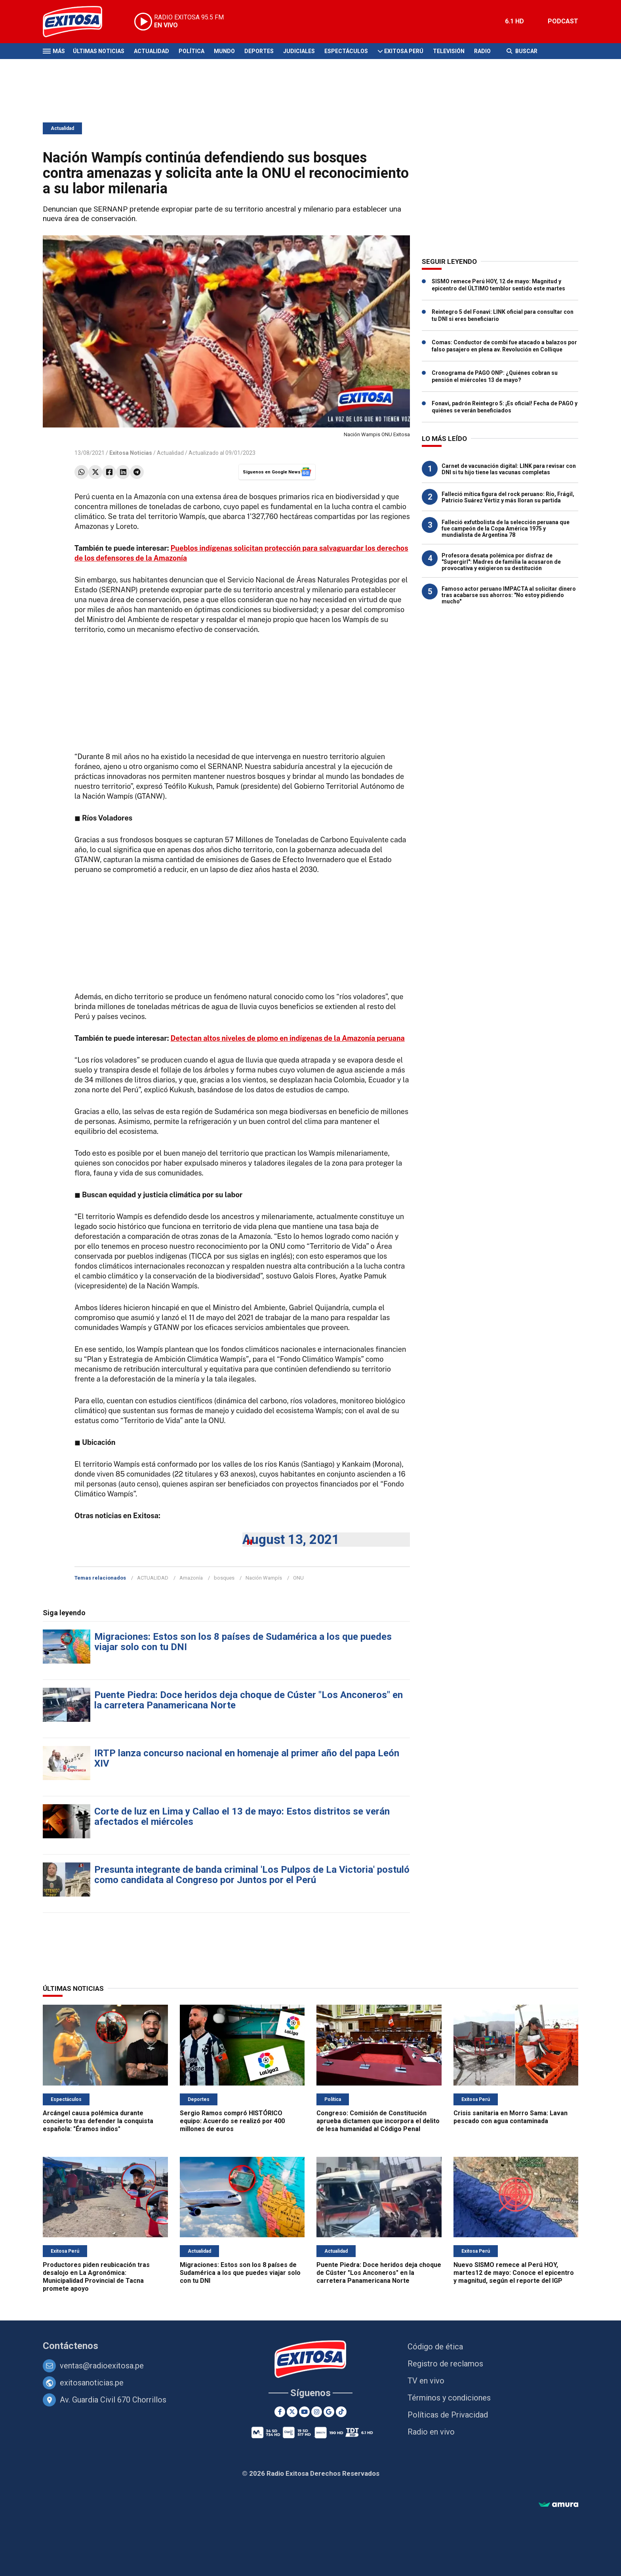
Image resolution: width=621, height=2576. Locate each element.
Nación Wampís (264, 1578)
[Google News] (329, 2411)
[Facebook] (279, 2411)
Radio (482, 51)
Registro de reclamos (445, 2363)
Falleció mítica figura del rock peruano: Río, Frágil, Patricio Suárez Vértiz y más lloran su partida (508, 497)
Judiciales (299, 51)
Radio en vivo (431, 2432)
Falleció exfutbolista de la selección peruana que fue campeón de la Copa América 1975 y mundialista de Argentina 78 (506, 528)
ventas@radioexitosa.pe (102, 2365)
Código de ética (435, 2346)
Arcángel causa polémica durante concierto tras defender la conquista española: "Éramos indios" (98, 2121)
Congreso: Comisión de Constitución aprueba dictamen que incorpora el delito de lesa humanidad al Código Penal (378, 2121)
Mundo (224, 51)
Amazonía (191, 1578)
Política (191, 51)
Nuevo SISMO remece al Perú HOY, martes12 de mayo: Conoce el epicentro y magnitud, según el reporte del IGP (513, 2272)
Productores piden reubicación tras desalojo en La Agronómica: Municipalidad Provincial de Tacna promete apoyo (96, 2276)
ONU (298, 1578)
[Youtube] (304, 2411)
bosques (224, 1578)
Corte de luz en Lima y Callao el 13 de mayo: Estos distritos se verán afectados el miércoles (242, 1816)
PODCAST (563, 21)
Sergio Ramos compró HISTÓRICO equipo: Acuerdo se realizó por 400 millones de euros (232, 2121)
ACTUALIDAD (152, 1578)
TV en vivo (426, 2380)
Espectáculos (346, 51)
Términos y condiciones (449, 2397)
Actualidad (151, 51)
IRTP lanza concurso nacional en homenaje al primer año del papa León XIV (246, 1758)
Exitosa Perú (403, 51)
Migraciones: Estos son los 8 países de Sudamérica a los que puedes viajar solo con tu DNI (243, 1641)
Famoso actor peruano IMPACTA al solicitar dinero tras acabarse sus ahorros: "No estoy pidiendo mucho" (509, 595)
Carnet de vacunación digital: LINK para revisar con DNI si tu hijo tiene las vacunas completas (509, 469)
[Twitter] (292, 2411)
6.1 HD (514, 21)
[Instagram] (316, 2411)
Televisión (449, 51)
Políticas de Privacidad (448, 2415)
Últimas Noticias (98, 51)
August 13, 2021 (290, 1539)
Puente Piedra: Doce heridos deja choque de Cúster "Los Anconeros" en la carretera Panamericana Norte (248, 1700)
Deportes (259, 51)
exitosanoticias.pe (92, 2382)
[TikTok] (341, 2411)
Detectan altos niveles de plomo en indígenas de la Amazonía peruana (288, 1038)
